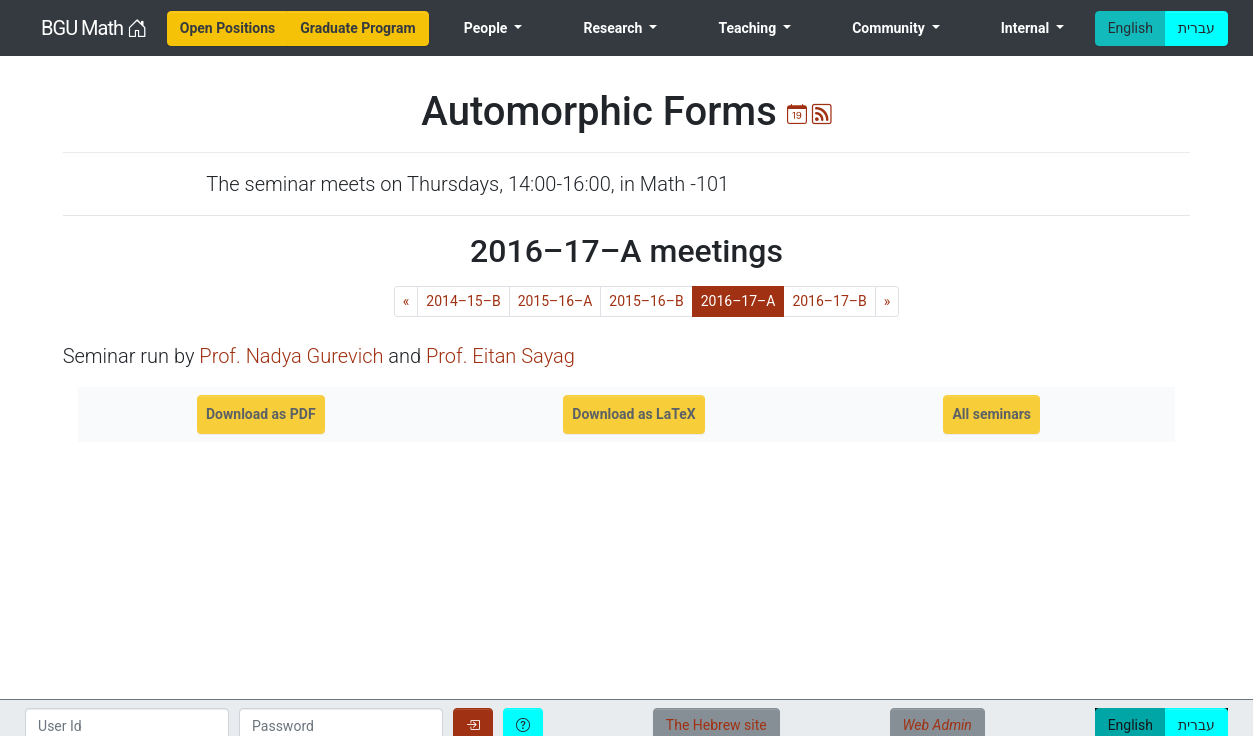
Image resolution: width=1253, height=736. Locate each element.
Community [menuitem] (890, 28)
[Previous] (406, 301)
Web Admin (937, 725)
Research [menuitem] (614, 28)
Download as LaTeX (633, 414)
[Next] (887, 301)
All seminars (991, 414)
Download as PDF (261, 414)
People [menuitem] (487, 28)
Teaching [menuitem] (748, 28)
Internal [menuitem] (1027, 28)
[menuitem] (228, 28)
